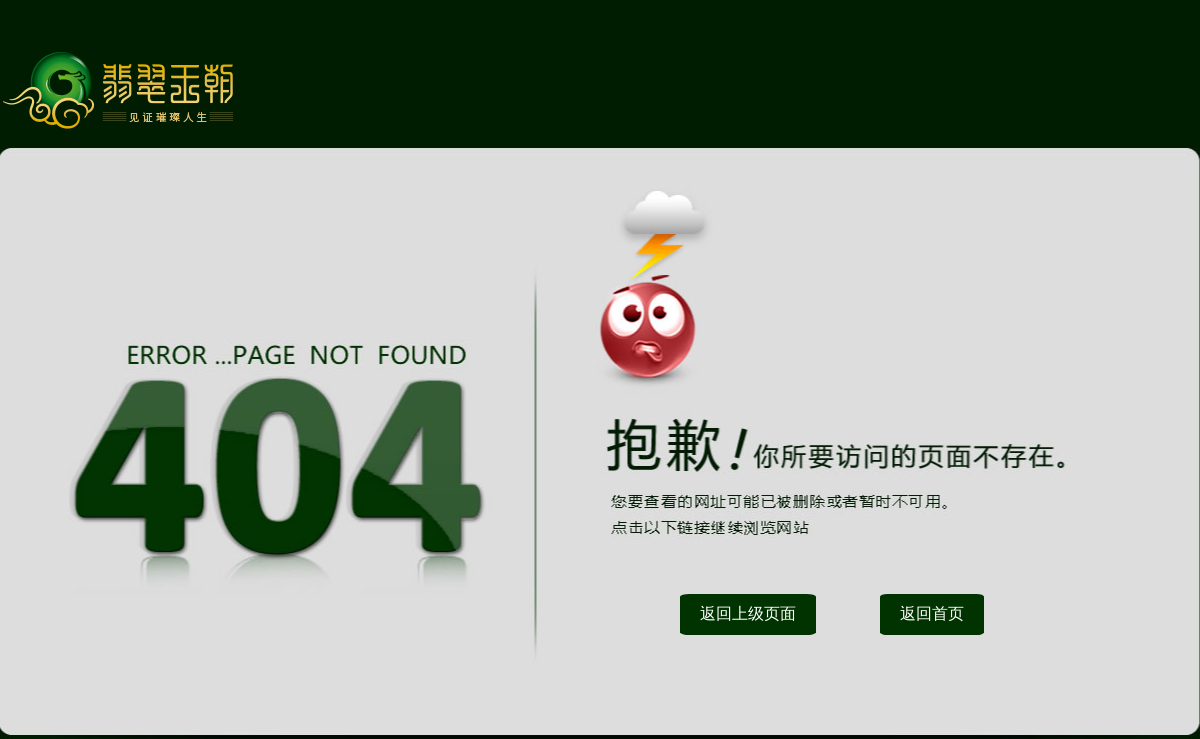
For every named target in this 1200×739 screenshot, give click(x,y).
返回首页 (932, 613)
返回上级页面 (748, 613)
